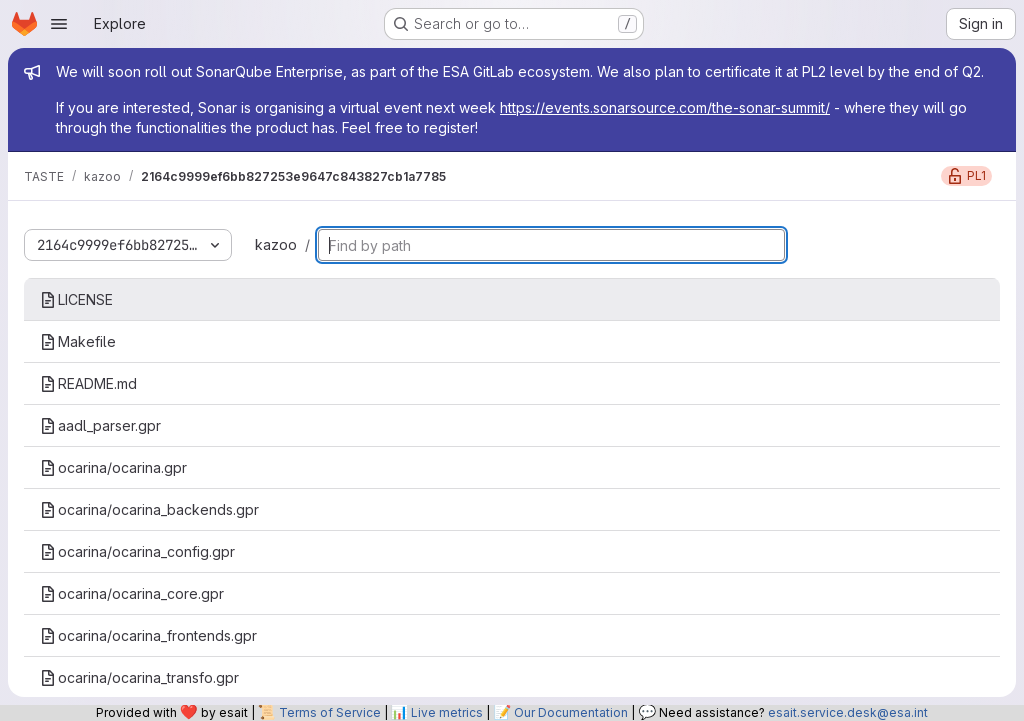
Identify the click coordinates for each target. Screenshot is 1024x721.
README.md (88, 383)
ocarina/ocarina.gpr (113, 467)
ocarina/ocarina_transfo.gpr (139, 677)
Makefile (78, 341)
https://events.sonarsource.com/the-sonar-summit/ (665, 107)
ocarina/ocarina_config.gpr (137, 551)
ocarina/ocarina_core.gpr (132, 593)
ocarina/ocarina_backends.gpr (149, 509)
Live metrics (447, 712)
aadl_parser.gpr (100, 425)
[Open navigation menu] (59, 24)
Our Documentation (571, 712)
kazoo (276, 244)
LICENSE (76, 299)
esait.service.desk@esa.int (848, 712)
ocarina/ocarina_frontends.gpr (148, 635)
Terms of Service (330, 712)
